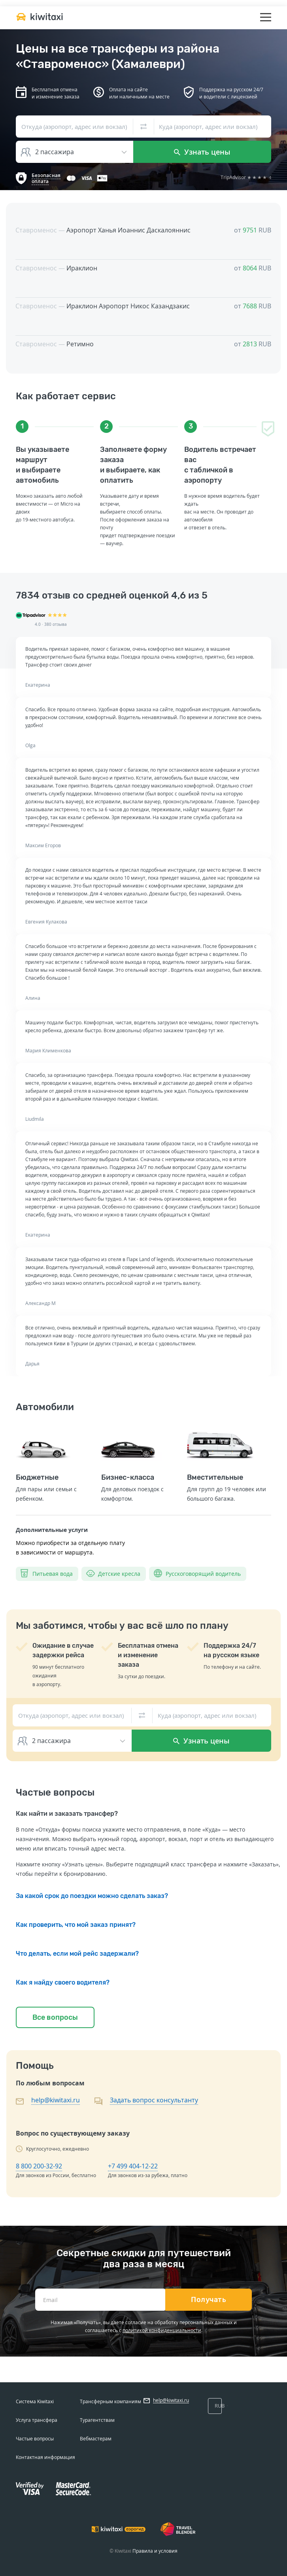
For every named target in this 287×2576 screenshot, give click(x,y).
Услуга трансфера (36, 2420)
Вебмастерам (95, 2438)
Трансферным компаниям (110, 2401)
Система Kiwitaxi (35, 2401)
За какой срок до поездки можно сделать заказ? (92, 1896)
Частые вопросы (35, 2438)
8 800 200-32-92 (39, 2166)
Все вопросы (55, 2017)
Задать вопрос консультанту (154, 2100)
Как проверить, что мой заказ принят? (76, 1924)
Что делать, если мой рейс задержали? (77, 1953)
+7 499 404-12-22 (133, 2166)
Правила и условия (154, 2551)
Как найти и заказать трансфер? (67, 1813)
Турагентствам (97, 2420)
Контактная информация (45, 2457)
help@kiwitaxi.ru (55, 2100)
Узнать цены (202, 152)
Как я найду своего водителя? (63, 1982)
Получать (208, 2299)
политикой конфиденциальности (162, 2330)
